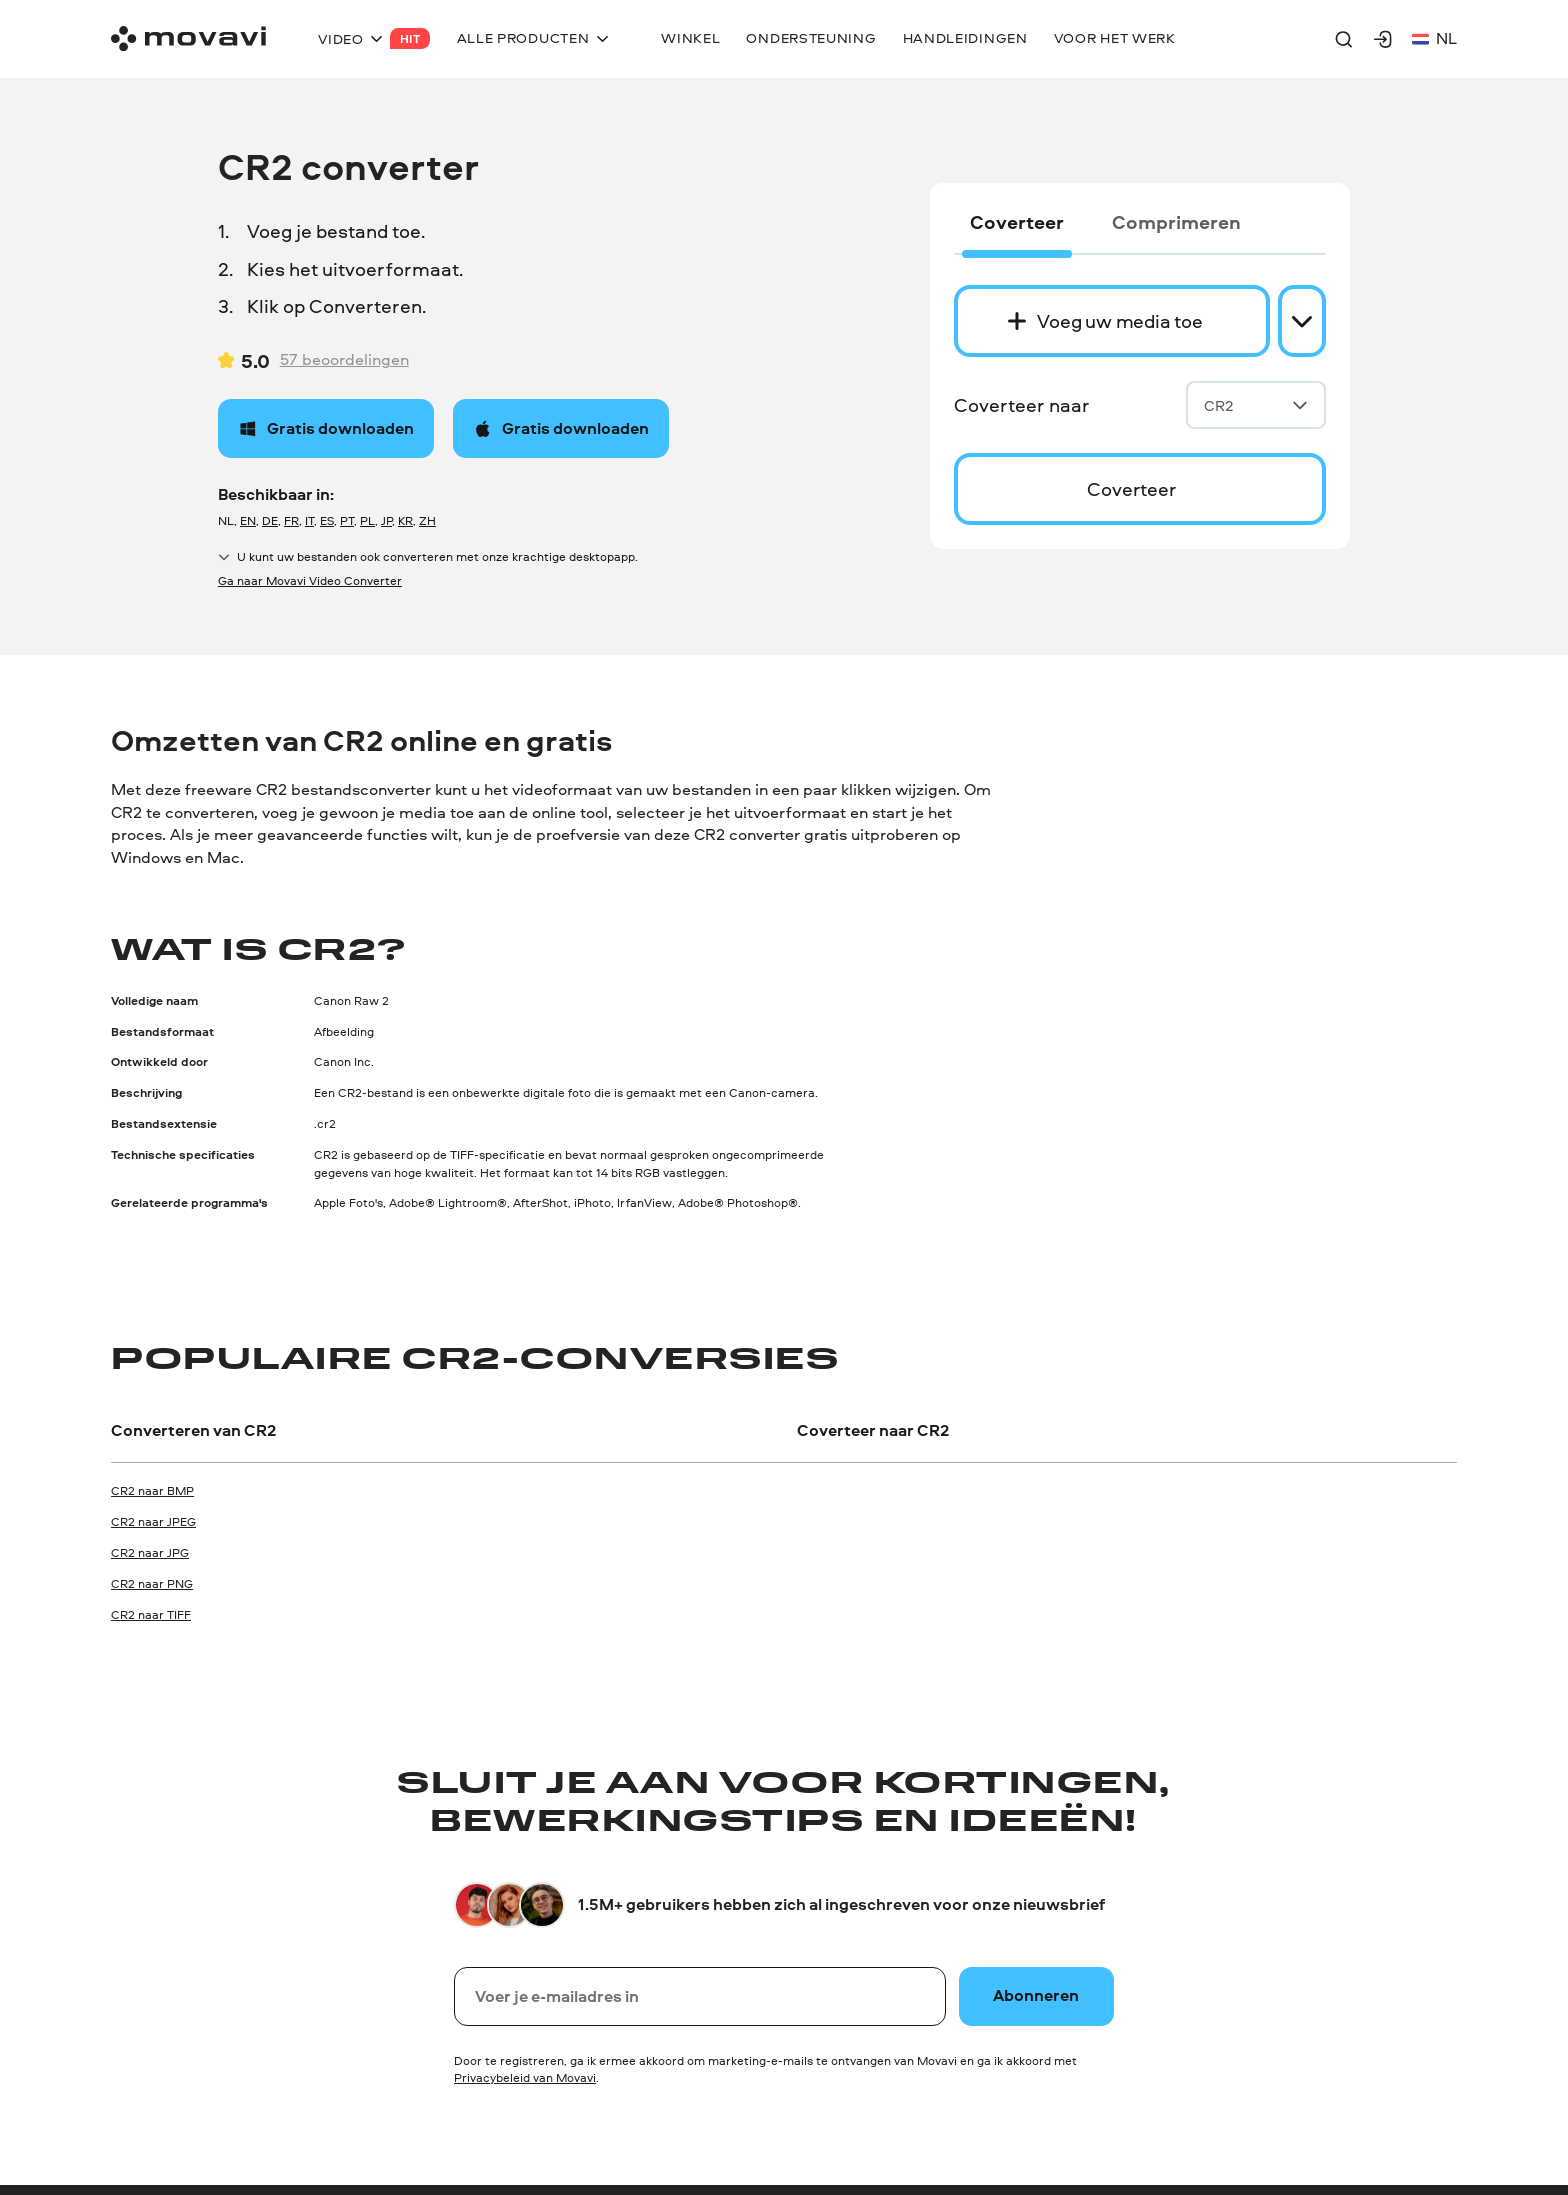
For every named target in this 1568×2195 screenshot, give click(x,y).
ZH (427, 520)
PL (367, 520)
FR (291, 520)
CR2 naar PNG (152, 1583)
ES (327, 520)
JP (386, 520)
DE (270, 520)
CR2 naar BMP (152, 1490)
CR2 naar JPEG (153, 1521)
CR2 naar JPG (150, 1552)
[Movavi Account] (1383, 39)
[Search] (1344, 39)
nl (1434, 38)
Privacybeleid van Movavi (525, 2077)
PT (347, 520)
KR (405, 520)
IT (309, 520)
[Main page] (188, 38)
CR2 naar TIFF (151, 1614)
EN (248, 520)
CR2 (1256, 405)
